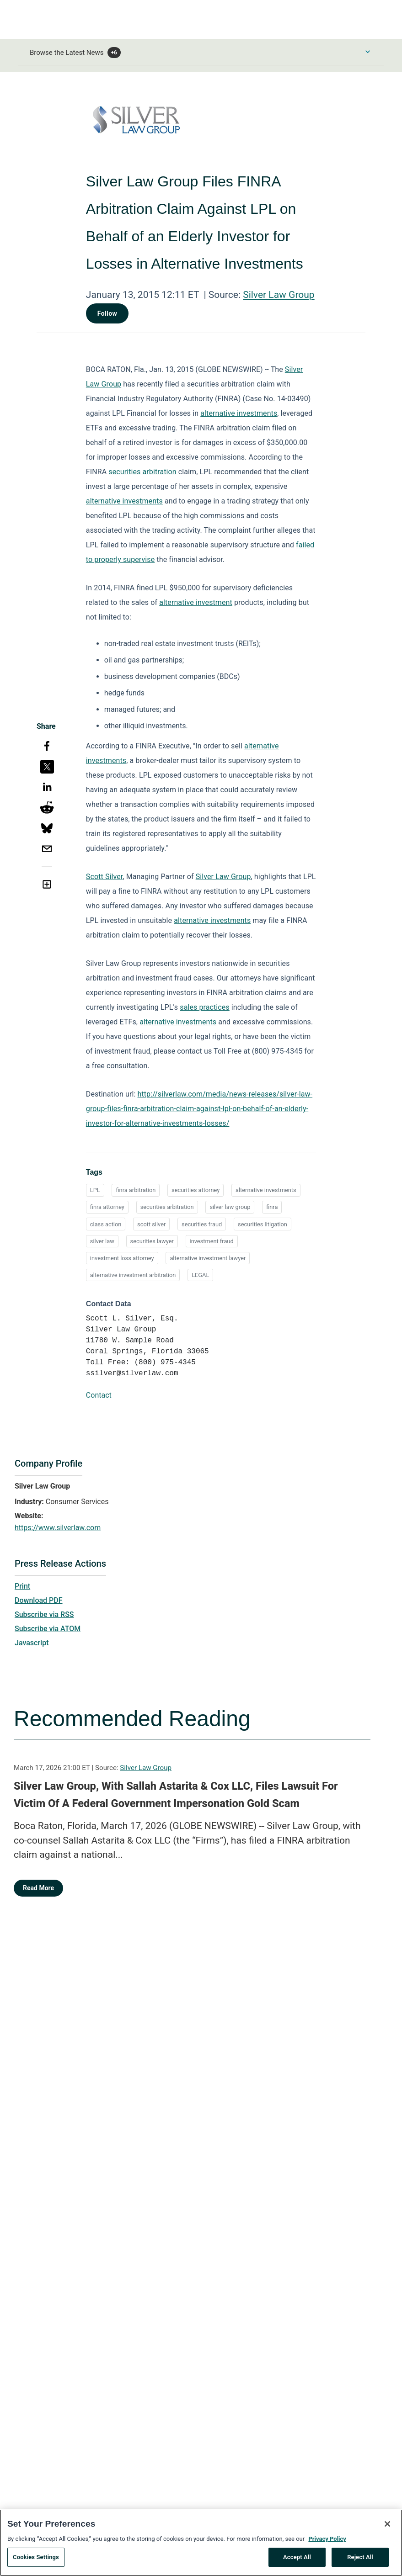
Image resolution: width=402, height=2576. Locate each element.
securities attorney (196, 1190)
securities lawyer (152, 1241)
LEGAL (200, 1275)
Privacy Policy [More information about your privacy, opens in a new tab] (327, 2542)
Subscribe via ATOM (47, 1628)
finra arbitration (135, 1190)
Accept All (297, 2560)
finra (272, 1206)
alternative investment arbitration (133, 1275)
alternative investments (238, 413)
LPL (95, 1190)
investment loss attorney (122, 1258)
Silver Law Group (278, 294)
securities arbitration (142, 471)
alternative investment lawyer (208, 1258)
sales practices (204, 1007)
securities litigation (262, 1224)
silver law (102, 1241)
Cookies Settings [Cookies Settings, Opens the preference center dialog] (36, 2560)
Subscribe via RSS (44, 1614)
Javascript (31, 1642)
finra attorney (107, 1206)
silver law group (229, 1206)
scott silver (151, 1224)
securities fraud (202, 1224)
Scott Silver (104, 876)
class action (105, 1224)
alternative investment (195, 602)
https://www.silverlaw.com (58, 1527)
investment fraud (212, 1241)
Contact (99, 1395)
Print (22, 1586)
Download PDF (39, 1600)
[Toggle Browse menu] (367, 52)
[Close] (387, 2527)
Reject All (360, 2560)
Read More (38, 1888)
